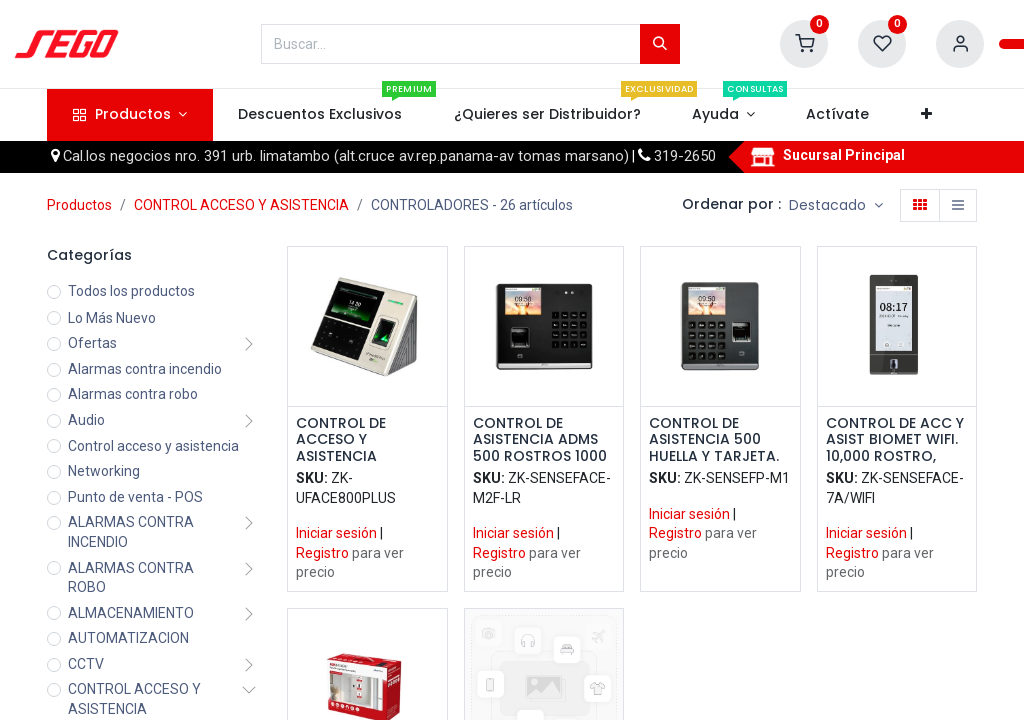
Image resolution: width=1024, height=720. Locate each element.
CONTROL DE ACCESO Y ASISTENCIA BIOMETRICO (341, 440)
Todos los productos (131, 291)
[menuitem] (320, 115)
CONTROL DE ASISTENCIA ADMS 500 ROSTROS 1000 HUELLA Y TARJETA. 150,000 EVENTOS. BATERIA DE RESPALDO (540, 440)
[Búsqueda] (660, 44)
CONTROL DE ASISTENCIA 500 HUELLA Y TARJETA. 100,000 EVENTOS (714, 440)
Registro (322, 553)
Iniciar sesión (336, 533)
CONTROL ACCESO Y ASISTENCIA (241, 205)
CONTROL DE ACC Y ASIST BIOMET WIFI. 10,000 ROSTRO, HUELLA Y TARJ (895, 440)
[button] (926, 115)
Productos (79, 205)
